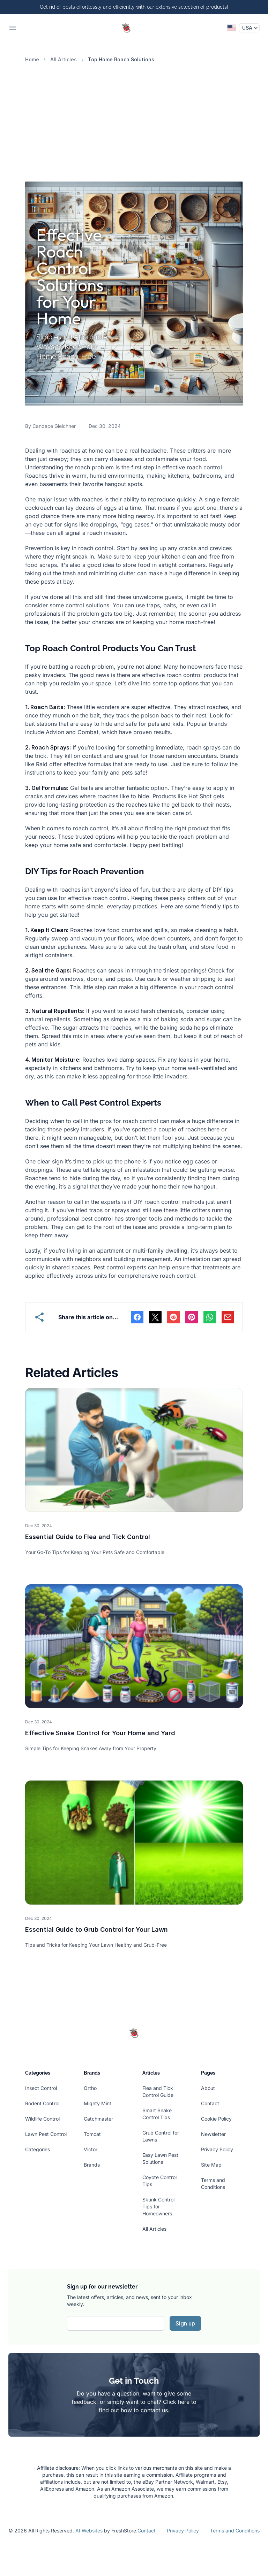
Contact (210, 2103)
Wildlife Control (42, 2119)
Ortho (90, 2088)
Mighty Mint (97, 2103)
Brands (92, 2165)
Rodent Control (42, 2103)
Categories (37, 2149)
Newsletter (213, 2134)
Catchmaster (98, 2119)
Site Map (211, 2165)
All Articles (63, 59)
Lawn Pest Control (46, 2134)
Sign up (185, 2323)
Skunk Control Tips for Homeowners (158, 2206)
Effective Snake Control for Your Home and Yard (100, 1733)
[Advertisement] (134, 115)
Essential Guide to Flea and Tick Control (87, 1536)
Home (32, 59)
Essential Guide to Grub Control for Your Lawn (96, 1929)
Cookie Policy (216, 2119)
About (208, 2088)
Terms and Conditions (235, 2530)
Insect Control (41, 2088)
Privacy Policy (217, 2149)
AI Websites (89, 2530)
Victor (90, 2149)
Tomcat (92, 2134)
